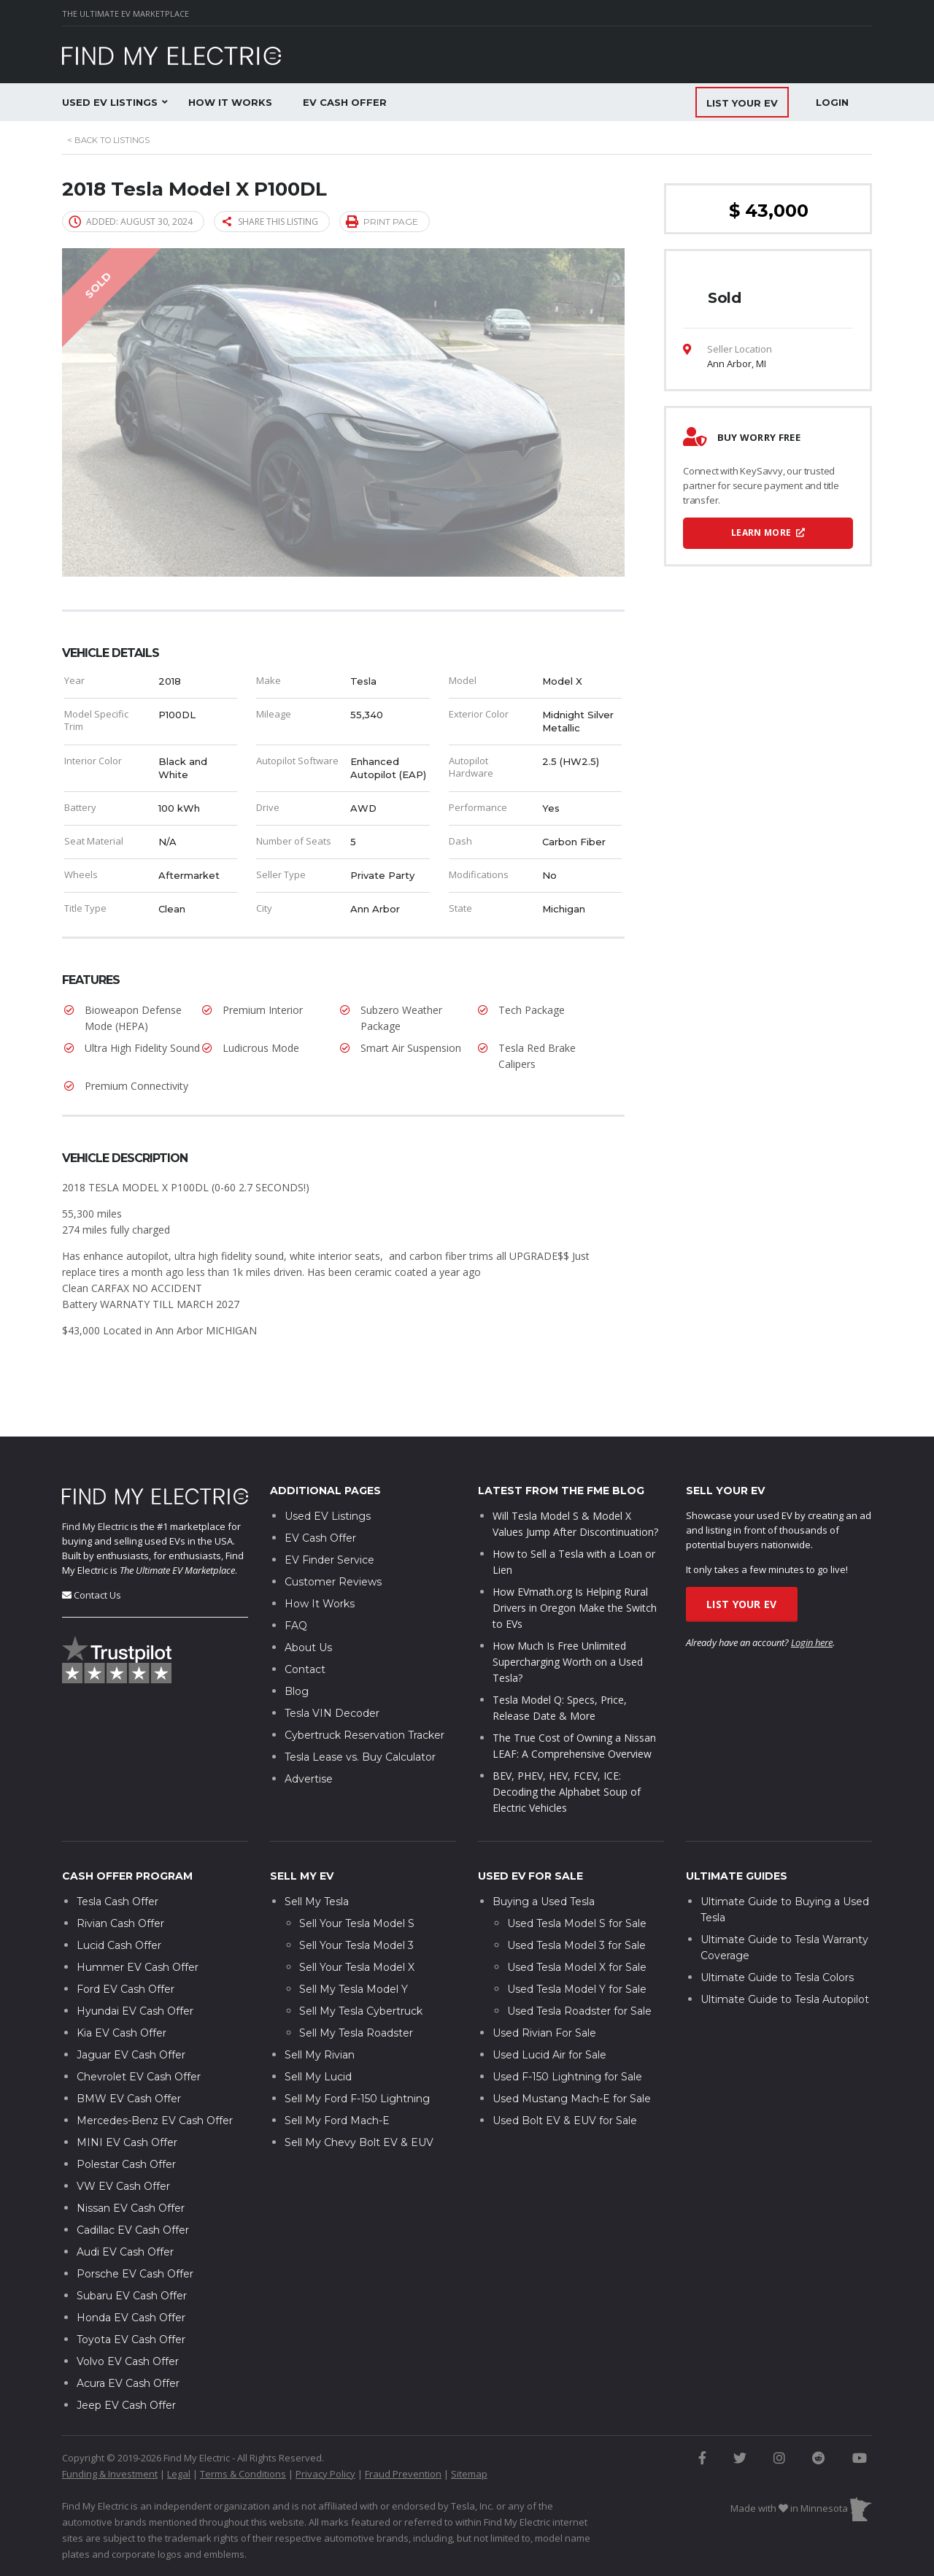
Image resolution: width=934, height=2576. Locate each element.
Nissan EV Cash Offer (131, 2163)
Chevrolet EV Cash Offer (139, 2032)
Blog (297, 1647)
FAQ (296, 1581)
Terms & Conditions (243, 2429)
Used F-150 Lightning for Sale (567, 2032)
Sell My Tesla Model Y (353, 1944)
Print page (382, 221)
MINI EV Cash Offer (127, 2097)
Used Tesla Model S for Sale (577, 1878)
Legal (178, 2429)
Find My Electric (95, 1481)
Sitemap (469, 2429)
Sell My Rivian (320, 2010)
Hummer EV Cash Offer (137, 1922)
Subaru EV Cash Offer (132, 2251)
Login (832, 102)
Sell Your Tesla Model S (356, 1878)
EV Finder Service (329, 1516)
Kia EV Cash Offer (121, 1988)
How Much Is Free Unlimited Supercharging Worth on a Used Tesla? (568, 1618)
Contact (305, 1625)
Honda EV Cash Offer (131, 2273)
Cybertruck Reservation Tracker (364, 1691)
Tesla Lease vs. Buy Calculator (360, 1713)
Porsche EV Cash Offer (135, 2229)
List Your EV (741, 1560)
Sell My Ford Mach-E (337, 2076)
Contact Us (97, 1550)
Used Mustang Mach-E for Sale (572, 2054)
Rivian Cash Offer (120, 1878)
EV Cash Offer (345, 102)
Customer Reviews (333, 1538)
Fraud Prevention (403, 2429)
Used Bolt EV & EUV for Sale (565, 2076)
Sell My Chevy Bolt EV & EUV (359, 2097)
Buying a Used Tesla (544, 1857)
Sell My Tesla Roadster (356, 1988)
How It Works (230, 102)
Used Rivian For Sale (544, 1988)
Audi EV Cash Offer (125, 2207)
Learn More (768, 532)
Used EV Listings (110, 102)
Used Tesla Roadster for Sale (579, 1966)
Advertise (309, 1735)
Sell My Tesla (317, 1857)
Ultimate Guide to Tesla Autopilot (784, 1954)
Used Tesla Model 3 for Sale (576, 1900)
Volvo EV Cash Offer (128, 2316)
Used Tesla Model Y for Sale (577, 1944)
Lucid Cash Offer (119, 1900)
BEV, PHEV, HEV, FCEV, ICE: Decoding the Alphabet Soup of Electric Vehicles (567, 1748)
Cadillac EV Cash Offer (133, 2185)
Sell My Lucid (318, 2032)
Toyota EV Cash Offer (131, 2295)
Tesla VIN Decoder (332, 1669)
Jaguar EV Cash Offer (131, 2010)
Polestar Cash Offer (126, 2119)
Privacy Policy (325, 2429)
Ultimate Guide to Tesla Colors (777, 1932)
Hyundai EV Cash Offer (135, 1966)
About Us (308, 1603)
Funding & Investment (110, 2429)
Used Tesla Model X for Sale (577, 1922)
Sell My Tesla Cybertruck (360, 1966)
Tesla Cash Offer (117, 1857)
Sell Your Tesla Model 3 (356, 1900)
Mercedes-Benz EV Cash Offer (155, 2076)
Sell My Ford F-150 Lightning (357, 2054)
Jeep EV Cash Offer (126, 2360)
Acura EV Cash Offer (128, 2338)
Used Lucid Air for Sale (549, 2010)
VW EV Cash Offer (123, 2141)
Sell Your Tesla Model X (356, 1922)
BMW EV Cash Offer (129, 2054)
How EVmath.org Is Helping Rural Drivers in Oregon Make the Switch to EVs (575, 1564)
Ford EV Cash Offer (125, 1944)
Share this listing (270, 221)
